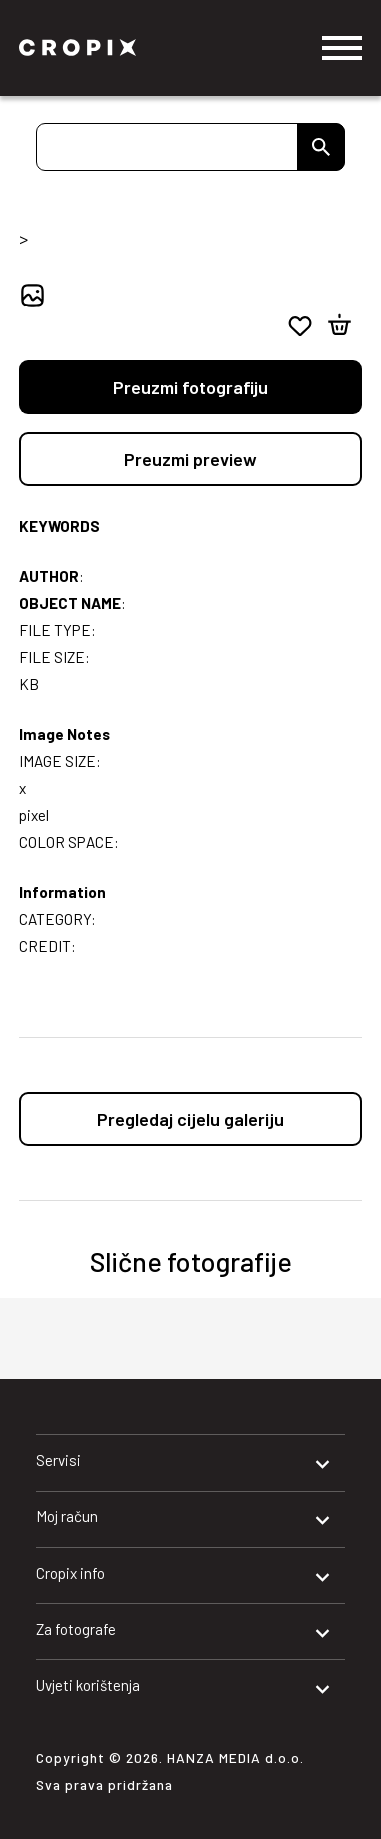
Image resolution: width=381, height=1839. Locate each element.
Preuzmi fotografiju (190, 387)
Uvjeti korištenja (88, 1685)
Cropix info (70, 1573)
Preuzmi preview (190, 459)
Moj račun (67, 1516)
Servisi (58, 1460)
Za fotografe (76, 1629)
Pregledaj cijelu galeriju (190, 1119)
